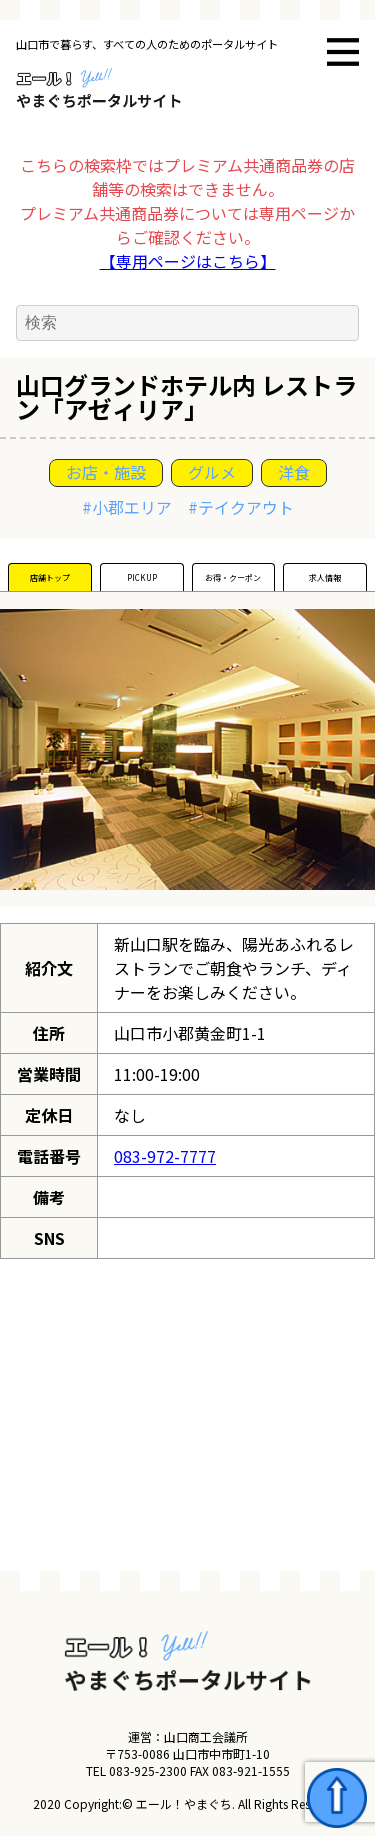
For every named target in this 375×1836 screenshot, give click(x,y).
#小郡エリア (127, 507)
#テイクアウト (241, 507)
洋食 (294, 472)
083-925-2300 (148, 1770)
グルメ (212, 472)
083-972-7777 (165, 1156)
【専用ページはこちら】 (188, 261)
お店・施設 (106, 472)
